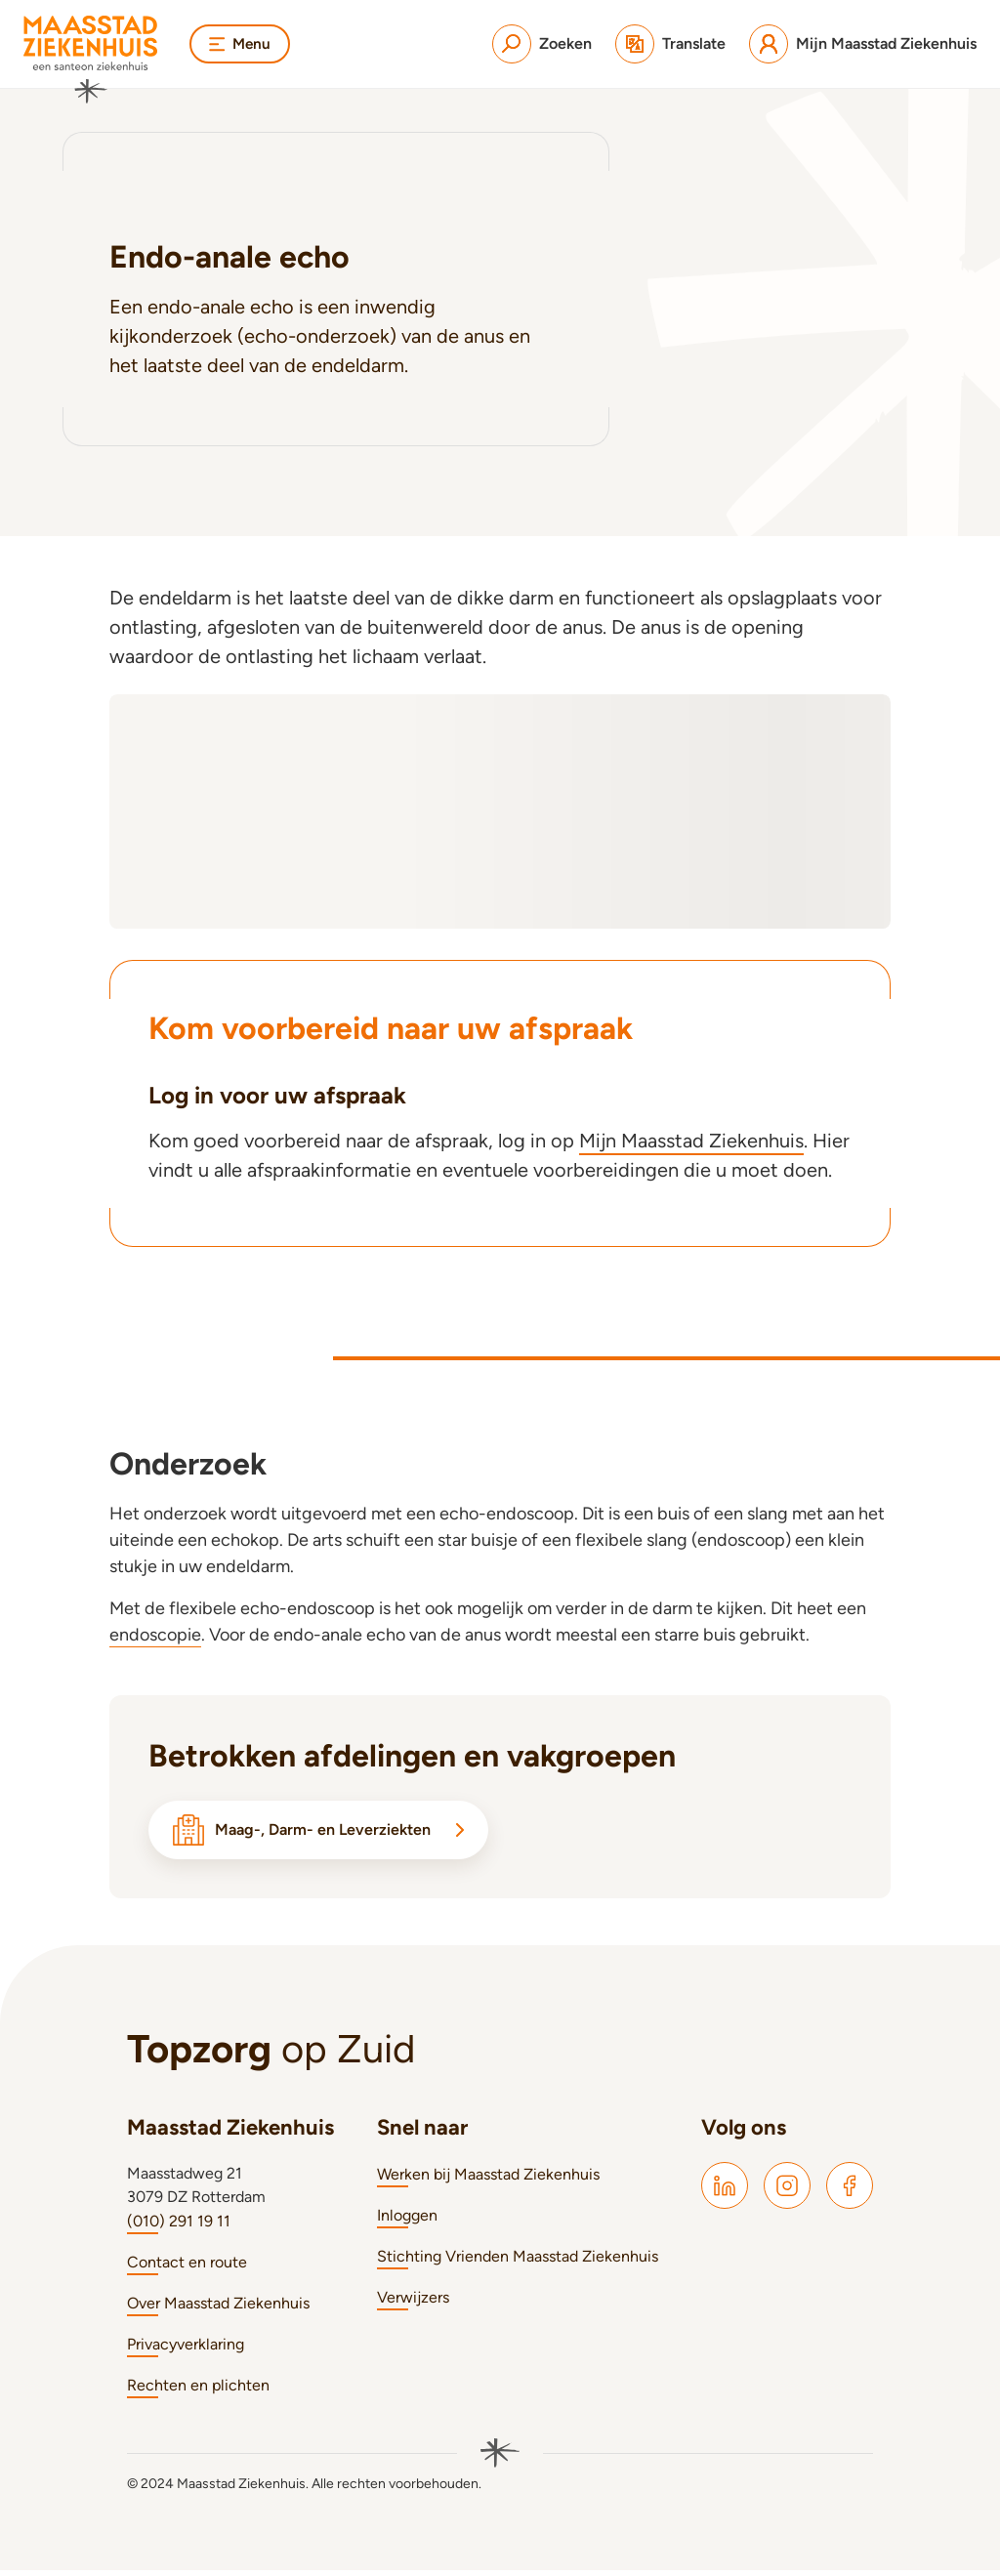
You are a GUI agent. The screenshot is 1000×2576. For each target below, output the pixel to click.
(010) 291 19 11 (178, 2227)
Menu (241, 43)
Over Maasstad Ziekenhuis (218, 2309)
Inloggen (407, 2221)
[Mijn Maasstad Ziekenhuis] (863, 43)
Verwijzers (413, 2303)
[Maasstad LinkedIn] (724, 2191)
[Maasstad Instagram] (787, 2191)
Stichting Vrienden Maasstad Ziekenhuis (517, 2262)
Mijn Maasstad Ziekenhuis (691, 1140)
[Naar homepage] (90, 60)
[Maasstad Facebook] (849, 2191)
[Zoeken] (542, 43)
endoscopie (155, 1634)
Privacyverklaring (185, 2350)
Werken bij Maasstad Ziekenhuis (488, 2180)
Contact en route (187, 2268)
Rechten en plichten (198, 2391)
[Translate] (670, 43)
